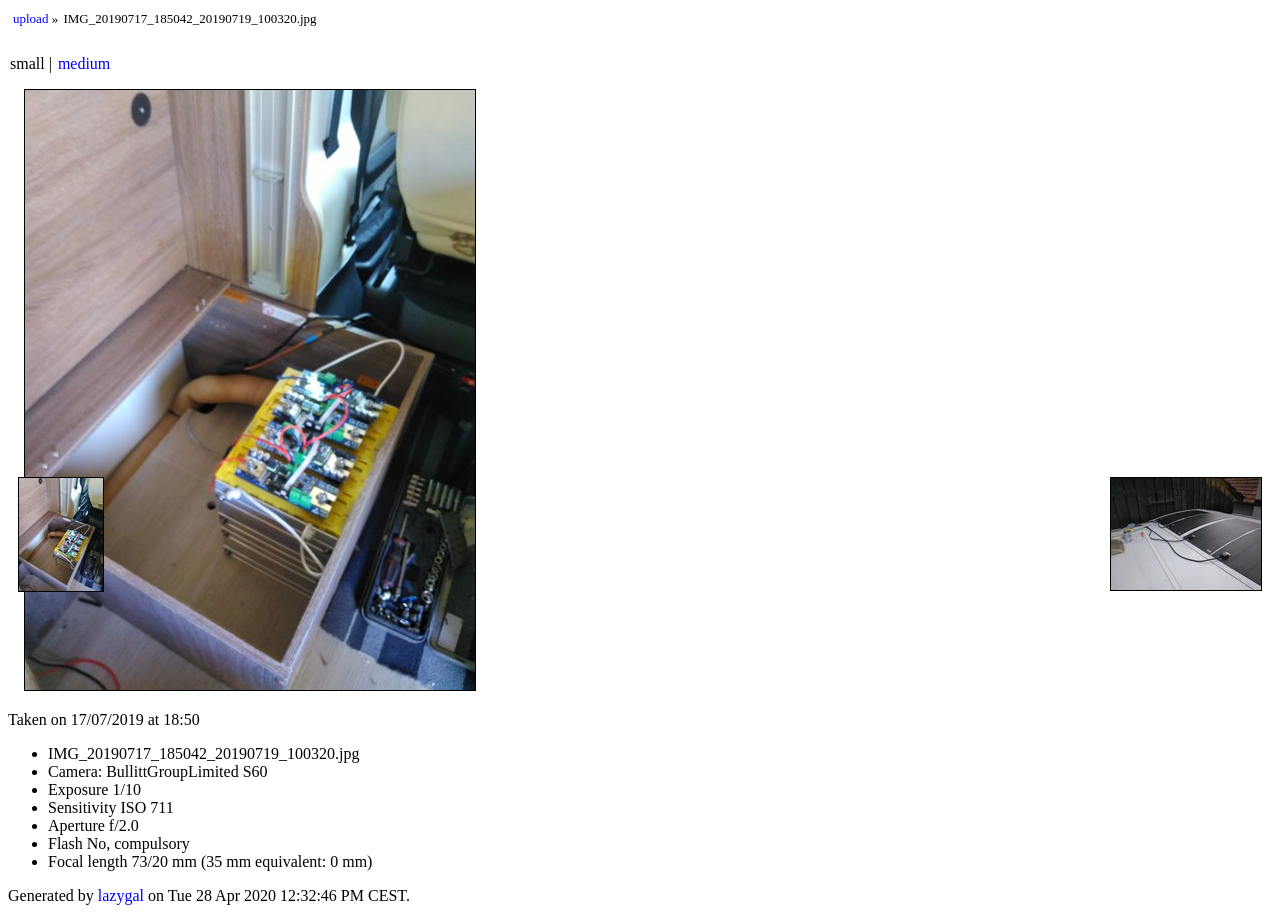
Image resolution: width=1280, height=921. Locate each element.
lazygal (121, 895)
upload (30, 18)
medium (84, 63)
